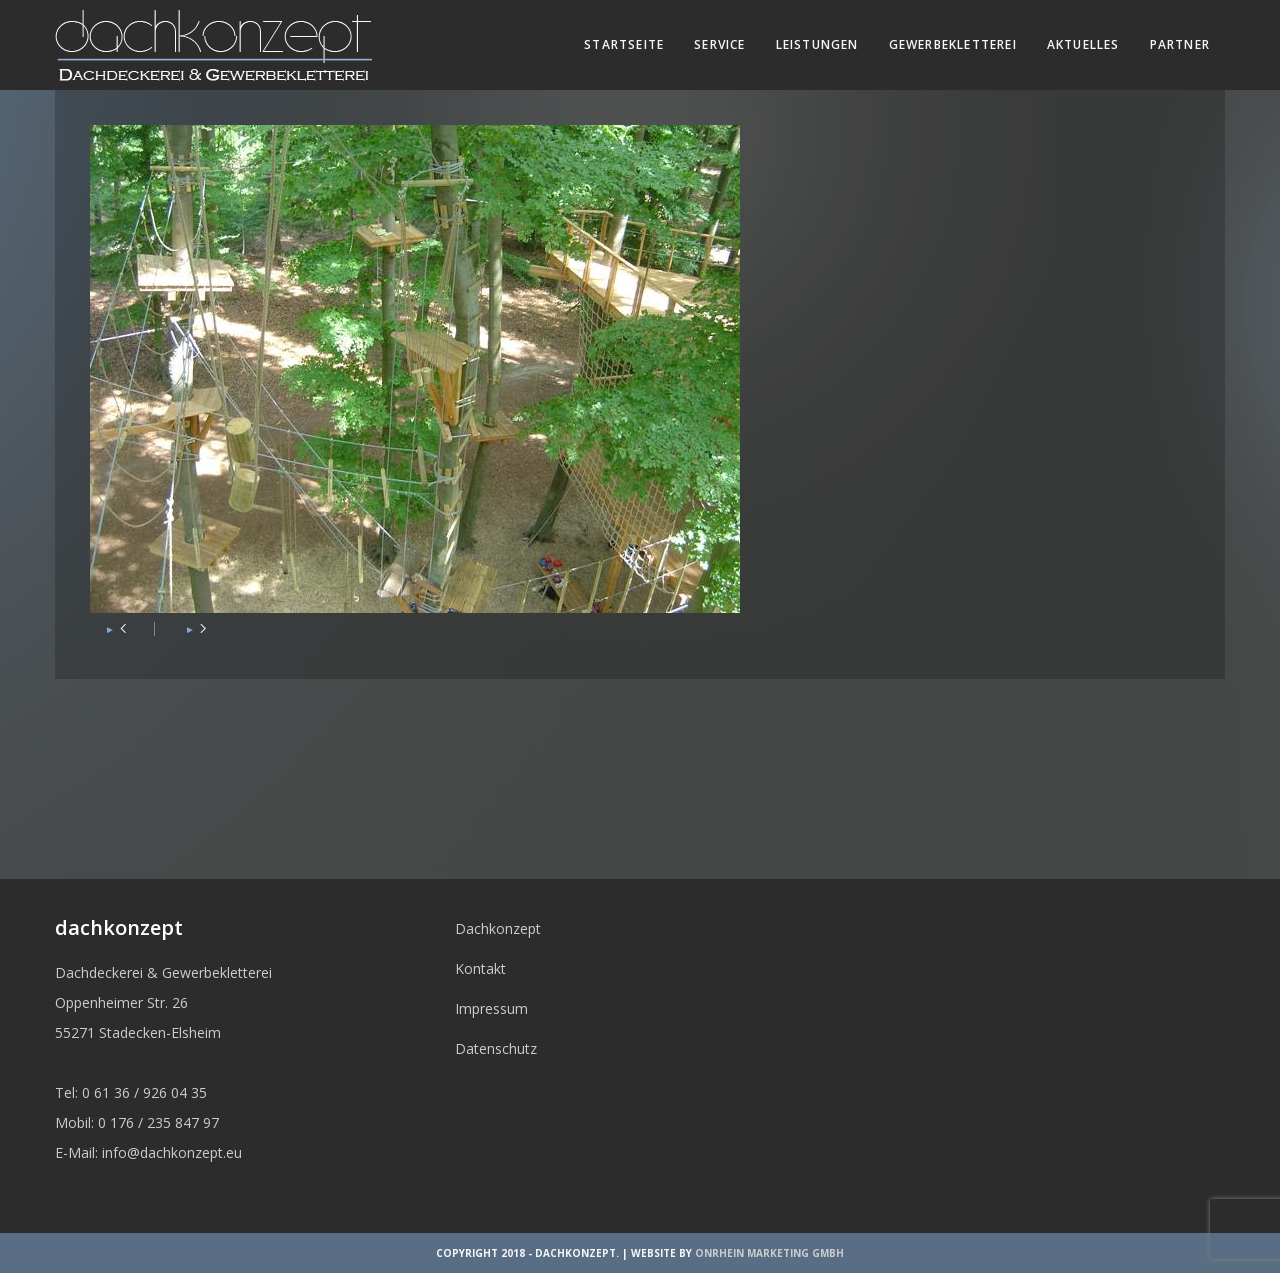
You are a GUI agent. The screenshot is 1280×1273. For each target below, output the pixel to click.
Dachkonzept (498, 928)
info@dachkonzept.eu (172, 1152)
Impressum (491, 1008)
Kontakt (480, 968)
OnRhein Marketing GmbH (769, 1253)
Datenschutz (496, 1048)
